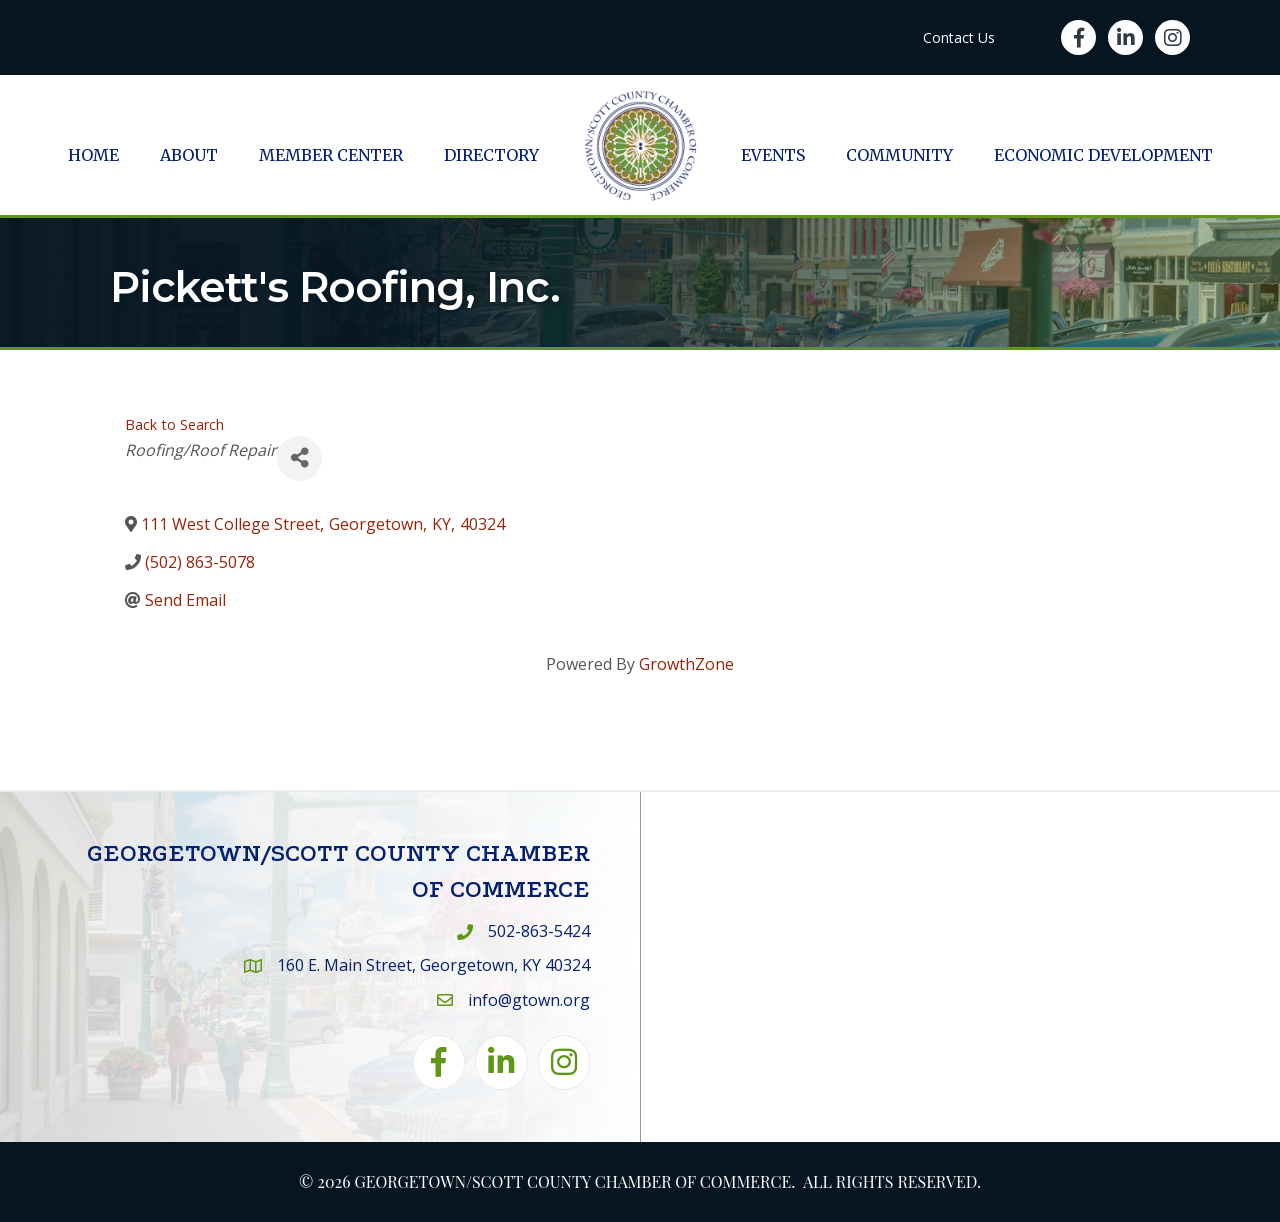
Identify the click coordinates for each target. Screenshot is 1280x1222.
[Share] (299, 458)
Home (93, 155)
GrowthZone (686, 664)
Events (773, 155)
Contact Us (959, 37)
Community (899, 155)
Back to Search (174, 424)
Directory (491, 155)
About (189, 155)
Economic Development (1103, 155)
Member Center (331, 155)
